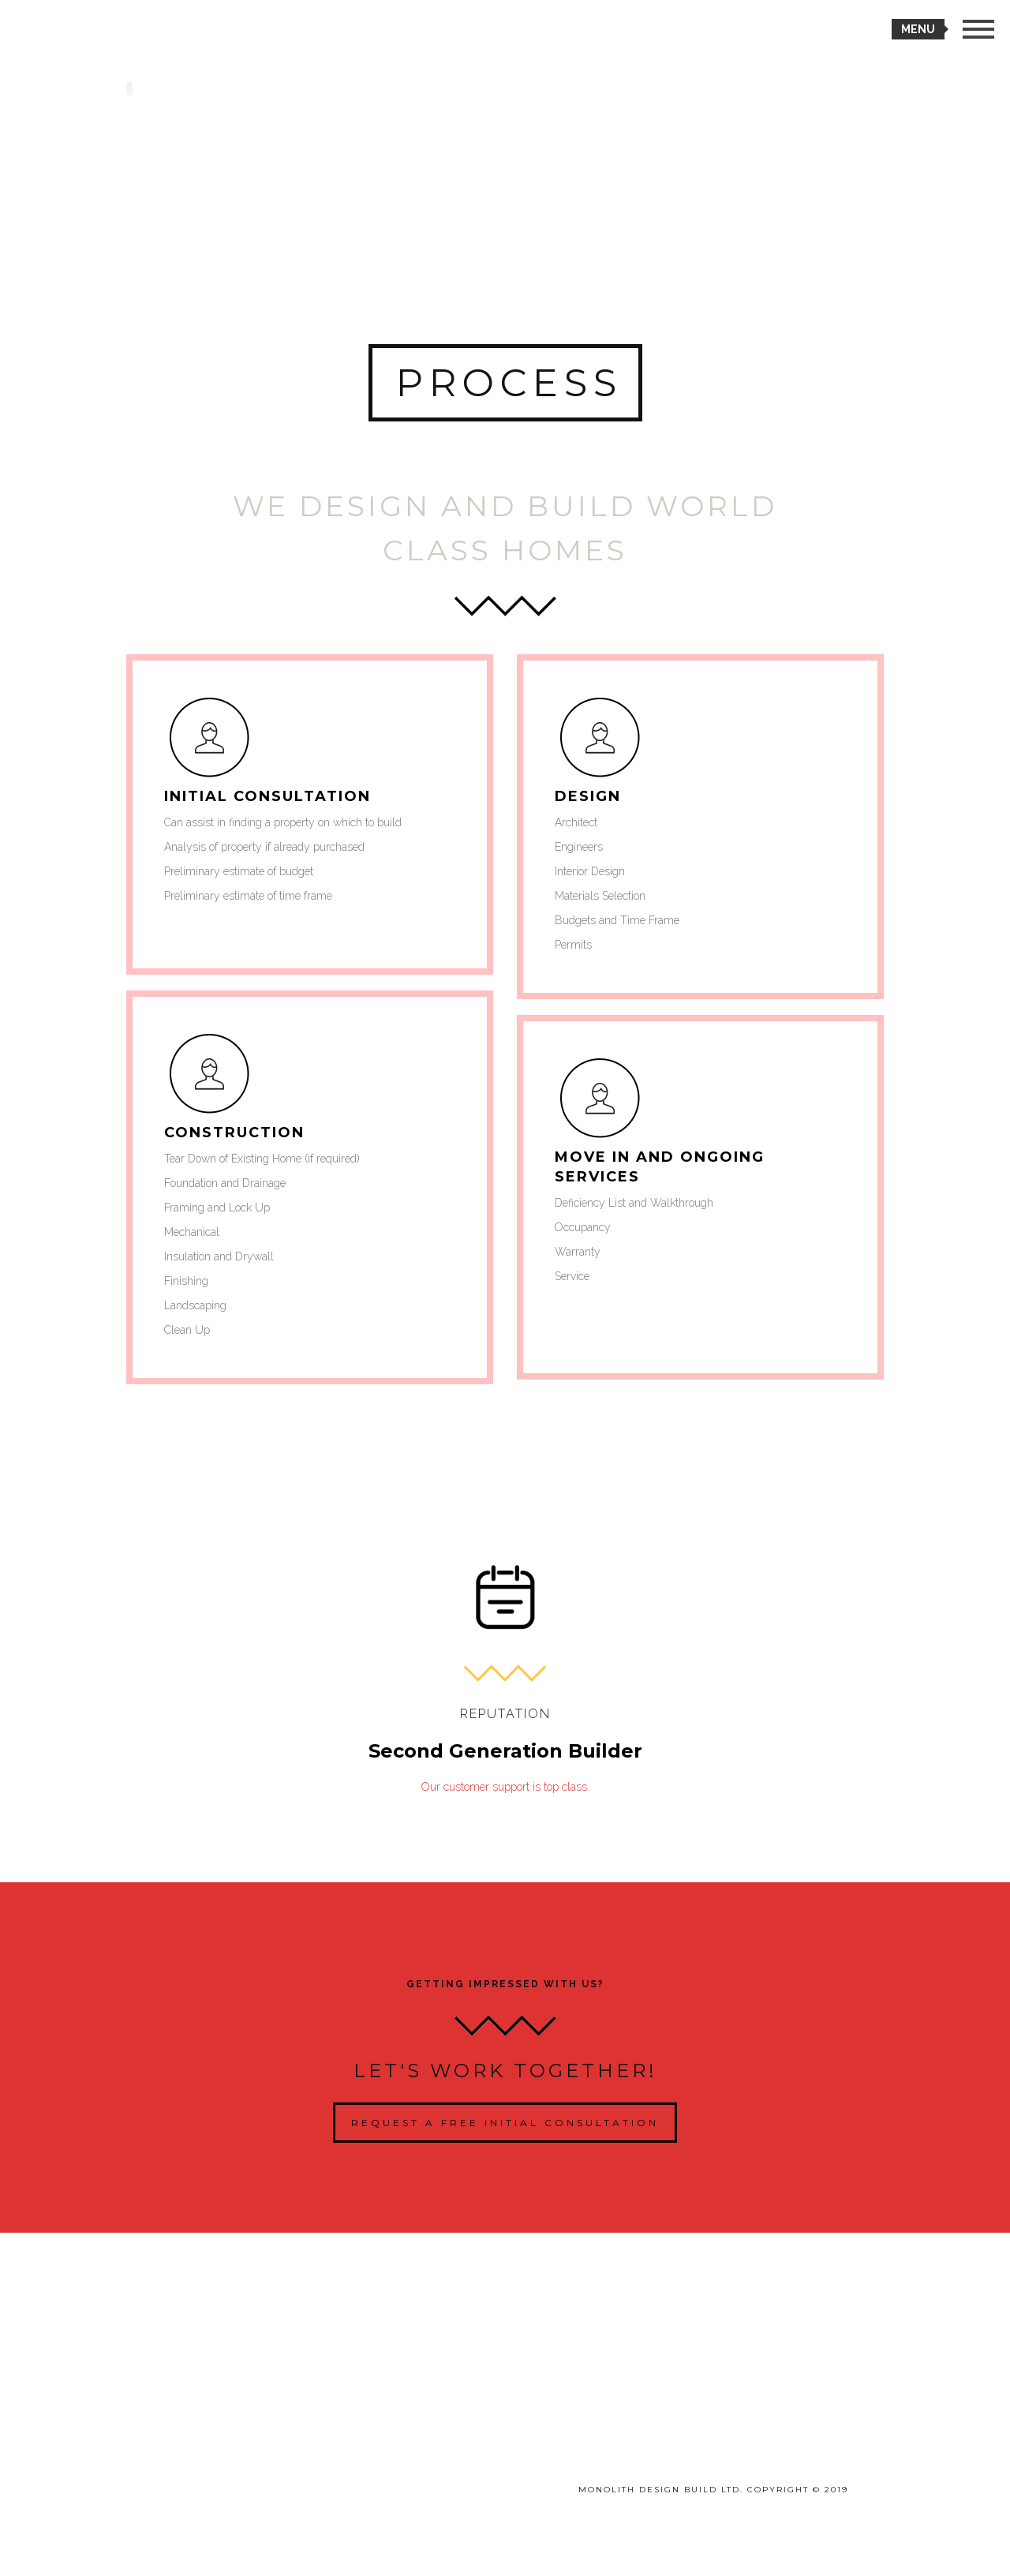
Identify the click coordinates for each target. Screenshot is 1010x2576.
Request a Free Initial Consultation (505, 2123)
